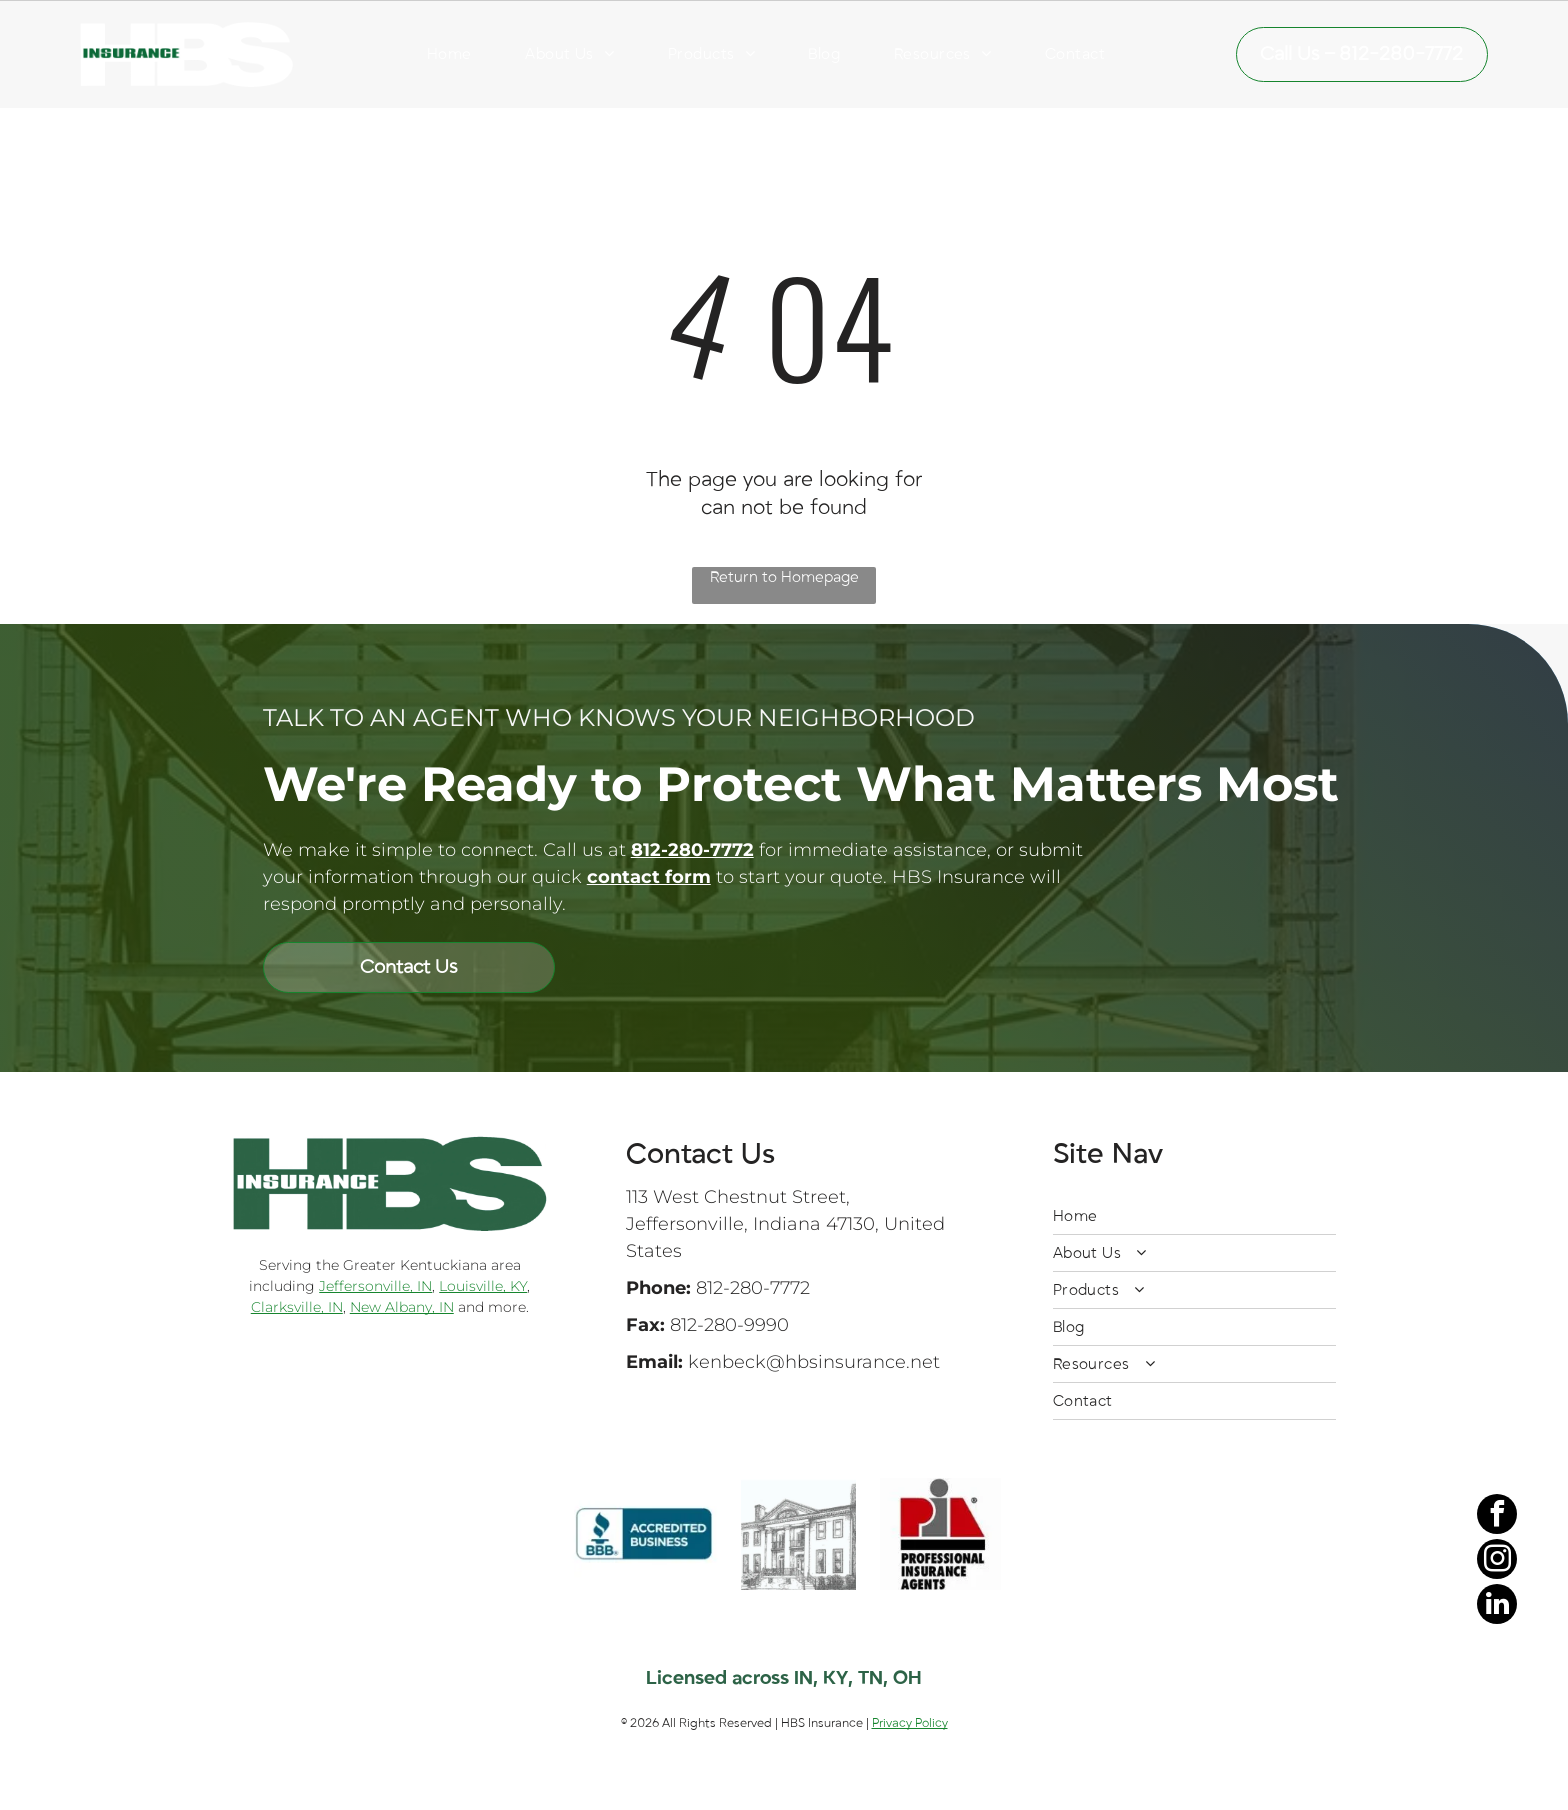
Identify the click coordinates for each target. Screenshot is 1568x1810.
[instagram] (1497, 1702)
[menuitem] (449, 54)
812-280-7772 (753, 1288)
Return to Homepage (784, 577)
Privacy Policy (910, 1723)
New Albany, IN (402, 1307)
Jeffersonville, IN (375, 1286)
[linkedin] (1497, 1747)
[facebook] (1497, 1657)
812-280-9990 (729, 1325)
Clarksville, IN (297, 1307)
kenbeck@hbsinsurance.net (814, 1362)
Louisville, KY (483, 1286)
